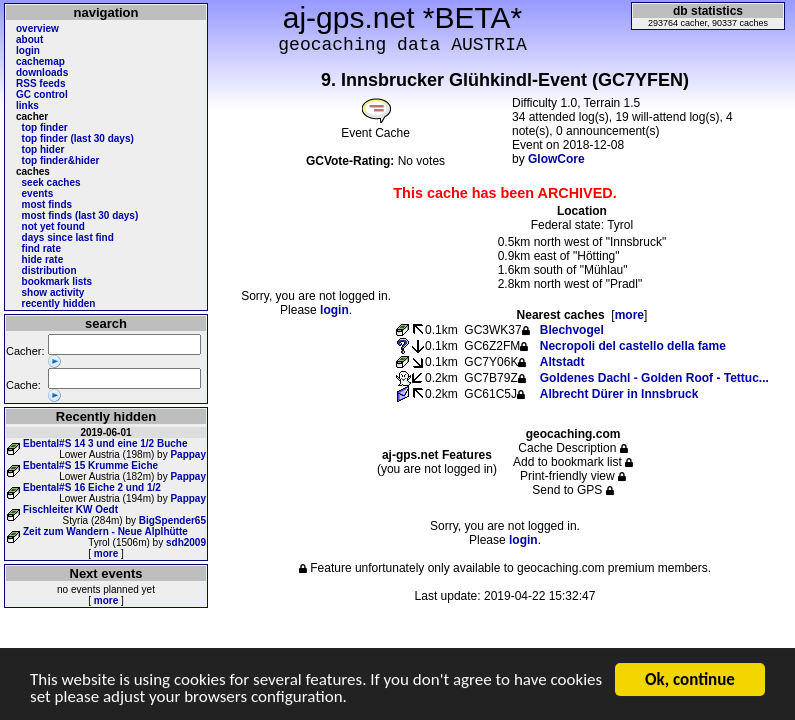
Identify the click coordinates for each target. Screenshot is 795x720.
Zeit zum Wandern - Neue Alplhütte (105, 531)
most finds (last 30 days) (80, 215)
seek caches (51, 182)
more (106, 553)
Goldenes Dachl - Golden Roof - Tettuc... (654, 378)
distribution (49, 270)
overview (37, 28)
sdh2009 (186, 542)
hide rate (43, 259)
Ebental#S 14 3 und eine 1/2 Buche (105, 443)
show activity (53, 292)
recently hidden (59, 303)
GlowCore (556, 159)
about (29, 39)
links (27, 105)
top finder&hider (61, 160)
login (28, 50)
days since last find (68, 237)
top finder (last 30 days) (78, 138)
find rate (41, 248)
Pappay (188, 454)
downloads (42, 72)
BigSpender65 (172, 520)
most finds (47, 204)
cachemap (40, 61)
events (38, 193)
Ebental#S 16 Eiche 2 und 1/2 (92, 487)
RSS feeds (40, 83)
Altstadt (562, 362)
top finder (45, 127)
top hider (43, 149)
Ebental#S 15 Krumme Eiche (90, 465)
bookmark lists (57, 281)
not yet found (53, 226)
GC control (42, 94)
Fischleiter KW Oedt (70, 509)
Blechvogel (572, 330)
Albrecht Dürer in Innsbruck (619, 394)
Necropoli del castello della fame (633, 346)
